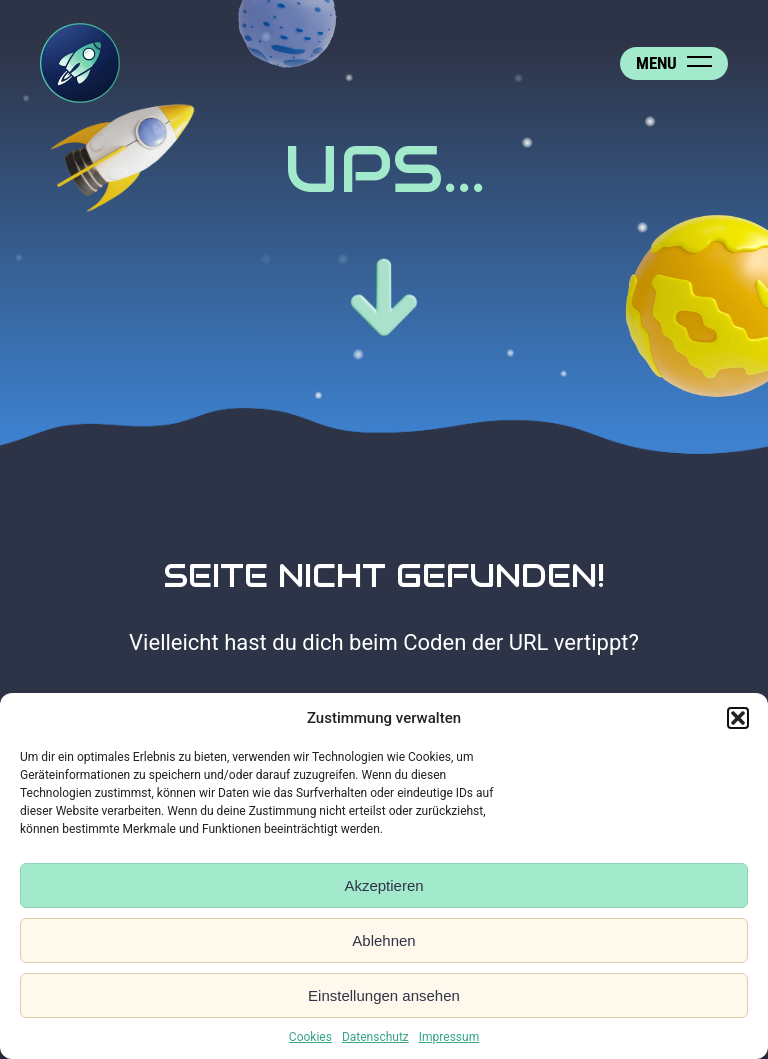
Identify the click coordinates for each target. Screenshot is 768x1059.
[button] (738, 718)
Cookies (310, 1037)
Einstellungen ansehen (384, 995)
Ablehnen (383, 940)
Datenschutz (375, 1037)
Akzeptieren (383, 885)
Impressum (449, 1037)
